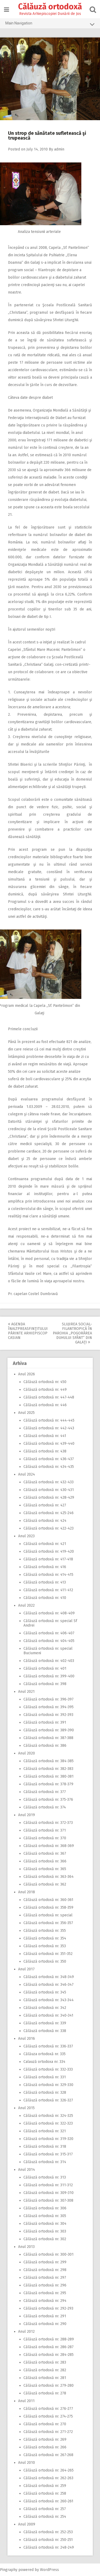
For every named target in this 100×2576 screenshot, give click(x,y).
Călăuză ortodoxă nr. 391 (44, 1722)
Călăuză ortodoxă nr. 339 (44, 2023)
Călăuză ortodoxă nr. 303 (44, 2231)
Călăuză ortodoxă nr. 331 (44, 2077)
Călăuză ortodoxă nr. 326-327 (48, 2100)
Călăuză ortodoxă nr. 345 (44, 1992)
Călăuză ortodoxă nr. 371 (44, 1830)
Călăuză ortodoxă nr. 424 (44, 1520)
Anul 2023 (26, 1536)
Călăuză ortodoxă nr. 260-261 (48, 2501)
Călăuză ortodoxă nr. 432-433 (48, 1482)
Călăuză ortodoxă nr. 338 (44, 2031)
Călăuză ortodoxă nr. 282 (44, 2370)
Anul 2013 (26, 2246)
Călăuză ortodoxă (50, 6)
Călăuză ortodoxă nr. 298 (44, 2270)
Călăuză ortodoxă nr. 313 (44, 2177)
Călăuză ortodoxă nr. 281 (44, 2378)
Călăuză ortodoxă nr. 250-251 (48, 2539)
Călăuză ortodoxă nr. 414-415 (48, 1574)
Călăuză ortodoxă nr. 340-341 (48, 2015)
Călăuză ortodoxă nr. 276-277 (48, 2408)
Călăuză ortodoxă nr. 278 (44, 2393)
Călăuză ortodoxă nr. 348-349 (48, 1977)
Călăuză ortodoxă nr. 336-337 (48, 2046)
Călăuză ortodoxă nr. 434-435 (48, 1466)
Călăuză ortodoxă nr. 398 (44, 1684)
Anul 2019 (26, 1815)
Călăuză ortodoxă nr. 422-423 (48, 1528)
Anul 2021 (26, 1691)
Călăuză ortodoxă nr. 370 (44, 1838)
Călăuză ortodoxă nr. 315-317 (48, 2154)
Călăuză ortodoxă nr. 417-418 (48, 1559)
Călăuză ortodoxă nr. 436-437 (48, 1459)
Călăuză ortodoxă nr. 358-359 (48, 1907)
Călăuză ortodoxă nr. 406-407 (48, 1633)
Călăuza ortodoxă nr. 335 (44, 2054)
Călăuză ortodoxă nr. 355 (44, 1930)
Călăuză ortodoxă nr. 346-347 (48, 1984)
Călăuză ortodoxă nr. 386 (44, 1745)
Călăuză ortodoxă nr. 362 (44, 1884)
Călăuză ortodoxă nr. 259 (44, 2485)
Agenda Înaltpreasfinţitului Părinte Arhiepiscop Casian (28, 1331)
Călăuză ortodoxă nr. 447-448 (48, 1397)
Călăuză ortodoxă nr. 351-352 (48, 1953)
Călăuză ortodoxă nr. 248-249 (48, 2547)
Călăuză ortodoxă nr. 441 (44, 1436)
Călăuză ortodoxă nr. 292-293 (48, 2308)
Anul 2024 (26, 1474)
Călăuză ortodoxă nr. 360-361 (48, 1900)
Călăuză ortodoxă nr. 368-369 (48, 1846)
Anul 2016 (26, 2038)
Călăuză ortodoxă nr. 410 (44, 1597)
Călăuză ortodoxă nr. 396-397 (48, 1699)
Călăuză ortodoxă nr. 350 (44, 1961)
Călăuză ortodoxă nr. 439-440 (48, 1443)
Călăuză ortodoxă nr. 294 (44, 2300)
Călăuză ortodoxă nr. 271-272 (48, 2432)
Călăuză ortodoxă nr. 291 (44, 2316)
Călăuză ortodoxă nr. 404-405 (48, 1641)
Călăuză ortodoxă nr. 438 (44, 1451)
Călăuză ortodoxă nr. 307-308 (48, 2200)
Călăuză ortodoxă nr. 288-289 (48, 2339)
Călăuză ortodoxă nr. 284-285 (48, 2354)
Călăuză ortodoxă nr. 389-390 (48, 1730)
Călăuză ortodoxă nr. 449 (45, 1389)
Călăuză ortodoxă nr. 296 (44, 2285)
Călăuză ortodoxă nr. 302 (44, 2239)
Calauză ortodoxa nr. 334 (44, 2061)
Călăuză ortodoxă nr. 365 (44, 1869)
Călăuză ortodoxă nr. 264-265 (48, 2470)
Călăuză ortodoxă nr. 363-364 (48, 1876)
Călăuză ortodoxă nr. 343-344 (48, 2000)
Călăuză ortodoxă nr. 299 (44, 2262)
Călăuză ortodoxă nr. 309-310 (48, 2192)
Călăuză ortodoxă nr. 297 (44, 2277)
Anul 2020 (26, 1753)
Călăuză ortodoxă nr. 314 (44, 2162)
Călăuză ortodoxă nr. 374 (44, 1807)
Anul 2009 (26, 2524)
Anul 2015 (26, 2108)
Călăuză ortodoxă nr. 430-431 (48, 1490)
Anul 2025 (26, 1412)
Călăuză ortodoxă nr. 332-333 (48, 2069)
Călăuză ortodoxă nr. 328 (44, 2092)
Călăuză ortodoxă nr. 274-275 (48, 2416)
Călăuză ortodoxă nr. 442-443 (48, 1428)
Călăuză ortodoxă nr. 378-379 (48, 1784)
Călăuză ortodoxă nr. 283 (44, 2362)
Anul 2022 (26, 1605)
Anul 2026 (26, 1374)
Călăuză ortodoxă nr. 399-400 (48, 1676)
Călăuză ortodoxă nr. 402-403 (48, 1660)
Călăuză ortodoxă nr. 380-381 (48, 1776)
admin (59, 149)
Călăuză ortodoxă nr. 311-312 (48, 2185)
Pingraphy (8, 2569)
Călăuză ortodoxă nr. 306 (44, 2208)
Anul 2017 (26, 1969)
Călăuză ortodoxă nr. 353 (44, 1946)
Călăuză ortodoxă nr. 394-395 (48, 1707)
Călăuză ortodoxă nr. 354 (44, 1938)
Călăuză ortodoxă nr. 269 (44, 2439)
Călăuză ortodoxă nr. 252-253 (48, 2532)
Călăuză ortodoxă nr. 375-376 (48, 1799)
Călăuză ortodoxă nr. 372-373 (48, 1822)
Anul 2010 (26, 2462)
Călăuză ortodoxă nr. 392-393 (48, 1714)
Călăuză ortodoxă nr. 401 (44, 1668)
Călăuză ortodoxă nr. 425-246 (48, 1513)
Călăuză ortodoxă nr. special (48, 1915)
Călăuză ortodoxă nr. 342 (44, 2007)
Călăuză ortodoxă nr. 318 (44, 2146)
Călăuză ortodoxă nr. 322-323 (48, 2123)
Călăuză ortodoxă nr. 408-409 (49, 1613)
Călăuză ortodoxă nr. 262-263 (48, 2478)
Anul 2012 (26, 2331)
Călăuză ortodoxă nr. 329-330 (48, 2085)
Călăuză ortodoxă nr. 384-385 (48, 1761)
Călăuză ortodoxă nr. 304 (44, 2223)
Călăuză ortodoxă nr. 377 (44, 1792)
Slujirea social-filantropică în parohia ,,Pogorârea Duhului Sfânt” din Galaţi (72, 1333)
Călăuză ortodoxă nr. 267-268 (48, 2455)
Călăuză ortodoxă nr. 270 (44, 2424)
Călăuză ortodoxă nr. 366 (44, 1861)
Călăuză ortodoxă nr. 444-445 (48, 1420)
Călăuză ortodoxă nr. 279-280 (48, 2385)
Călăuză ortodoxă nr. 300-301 (48, 2254)
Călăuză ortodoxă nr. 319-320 (48, 2139)
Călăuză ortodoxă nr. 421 (44, 1544)
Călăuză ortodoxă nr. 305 (44, 2216)
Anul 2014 (26, 2169)
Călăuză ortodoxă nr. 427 (44, 1505)
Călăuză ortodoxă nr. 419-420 (48, 1551)
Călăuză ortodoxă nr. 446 (45, 1405)
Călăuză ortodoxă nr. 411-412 (48, 1590)
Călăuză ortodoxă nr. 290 (44, 2324)
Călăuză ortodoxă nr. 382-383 (48, 1768)
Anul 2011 (26, 2401)
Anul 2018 (26, 1892)
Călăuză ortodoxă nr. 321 (44, 2131)
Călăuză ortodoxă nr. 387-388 (48, 1738)
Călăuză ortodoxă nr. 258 (44, 2493)
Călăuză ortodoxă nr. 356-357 (48, 1923)
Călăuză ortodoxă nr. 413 (44, 1582)
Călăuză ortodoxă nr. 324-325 (48, 2115)
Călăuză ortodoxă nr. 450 (44, 1382)
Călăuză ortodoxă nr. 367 (44, 1853)
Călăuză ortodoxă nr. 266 (44, 2447)
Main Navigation (50, 24)
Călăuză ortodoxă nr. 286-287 (48, 2347)
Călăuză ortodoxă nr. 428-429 (48, 1497)
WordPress (49, 2569)
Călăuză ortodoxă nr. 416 (44, 1567)
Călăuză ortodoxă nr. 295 (44, 2293)
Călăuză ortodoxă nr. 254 (44, 2516)
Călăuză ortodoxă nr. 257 (44, 2509)
